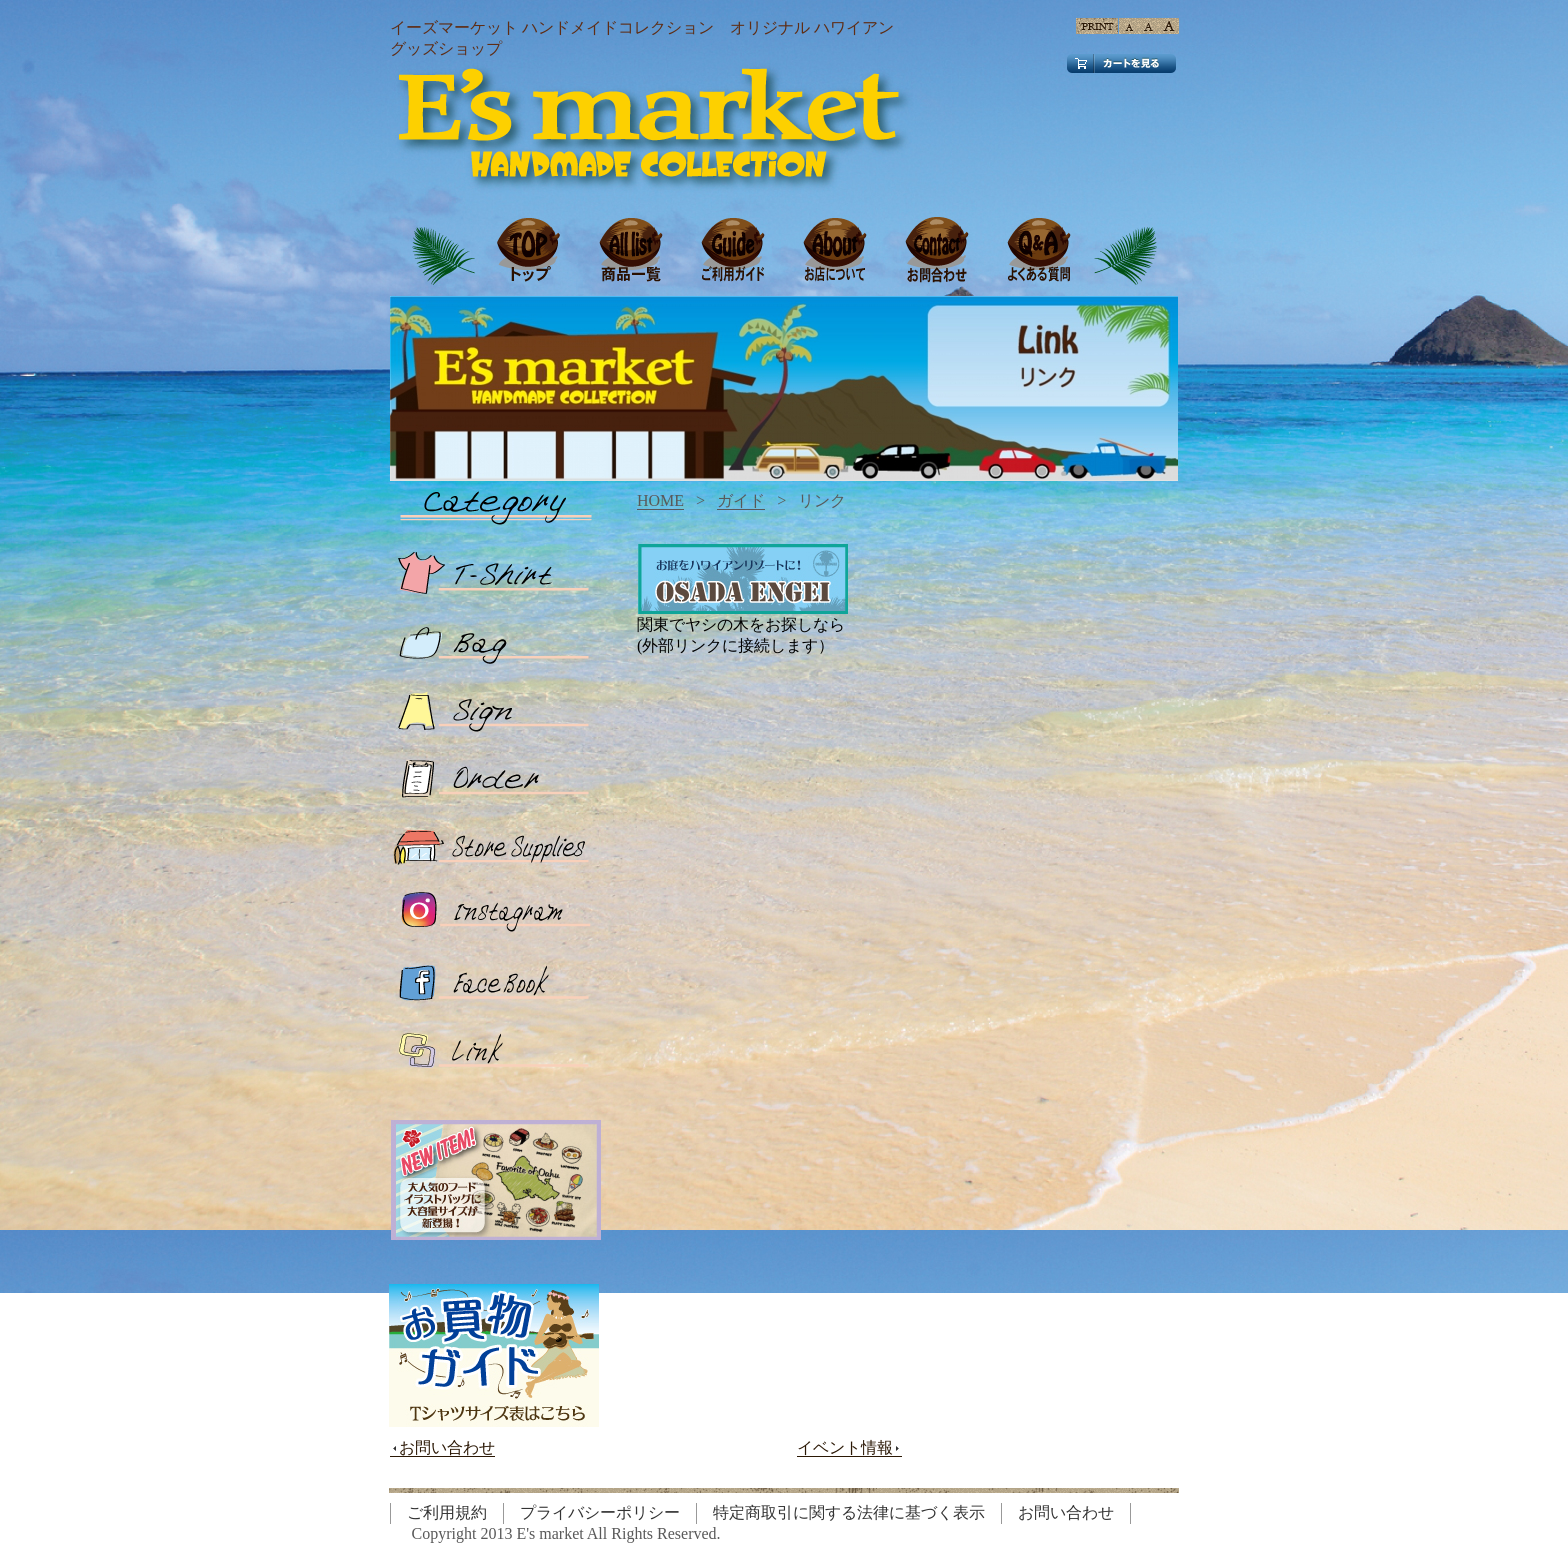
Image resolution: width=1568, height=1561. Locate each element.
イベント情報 (849, 1448)
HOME (660, 500)
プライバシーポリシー (600, 1512)
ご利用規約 (447, 1512)
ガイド (741, 500)
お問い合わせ (442, 1448)
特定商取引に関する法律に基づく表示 (849, 1512)
